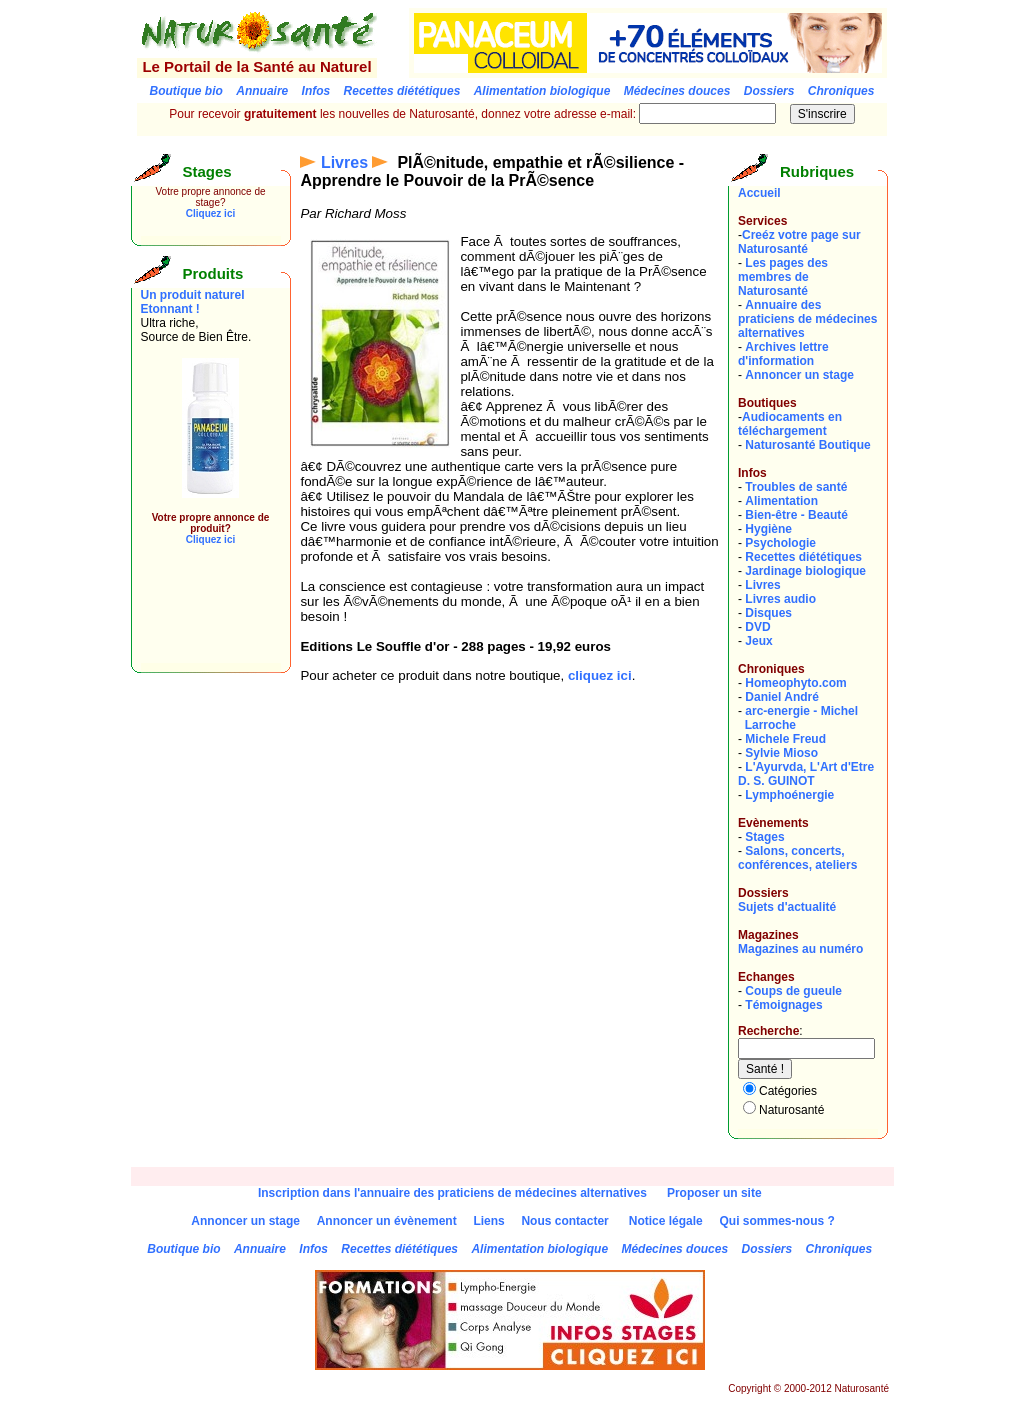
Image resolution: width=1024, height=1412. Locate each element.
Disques (768, 613)
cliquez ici (600, 675)
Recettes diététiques (803, 557)
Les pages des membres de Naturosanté (783, 277)
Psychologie (780, 543)
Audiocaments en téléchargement (790, 424)
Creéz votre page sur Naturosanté (799, 242)
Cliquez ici (210, 213)
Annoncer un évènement (387, 1221)
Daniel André (782, 697)
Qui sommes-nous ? (776, 1221)
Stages (764, 837)
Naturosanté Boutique (807, 445)
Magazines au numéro (800, 949)
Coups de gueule (793, 991)
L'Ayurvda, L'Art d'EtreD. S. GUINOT (806, 774)
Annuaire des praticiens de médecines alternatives (807, 319)
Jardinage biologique (805, 571)
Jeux (758, 641)
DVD (757, 627)
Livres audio (780, 599)
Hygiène (768, 529)
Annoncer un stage (799, 375)
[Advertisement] (201, 618)
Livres (344, 162)
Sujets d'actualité (787, 907)
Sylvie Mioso (781, 753)
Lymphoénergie (789, 795)
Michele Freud (785, 739)
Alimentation (781, 501)
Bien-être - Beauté (796, 515)
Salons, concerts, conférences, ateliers (797, 858)
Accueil (759, 193)
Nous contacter (564, 1221)
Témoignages (783, 1005)
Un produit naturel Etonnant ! (193, 302)
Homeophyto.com (795, 683)
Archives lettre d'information (783, 354)
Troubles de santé (796, 487)
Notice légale (666, 1221)
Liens (488, 1221)
